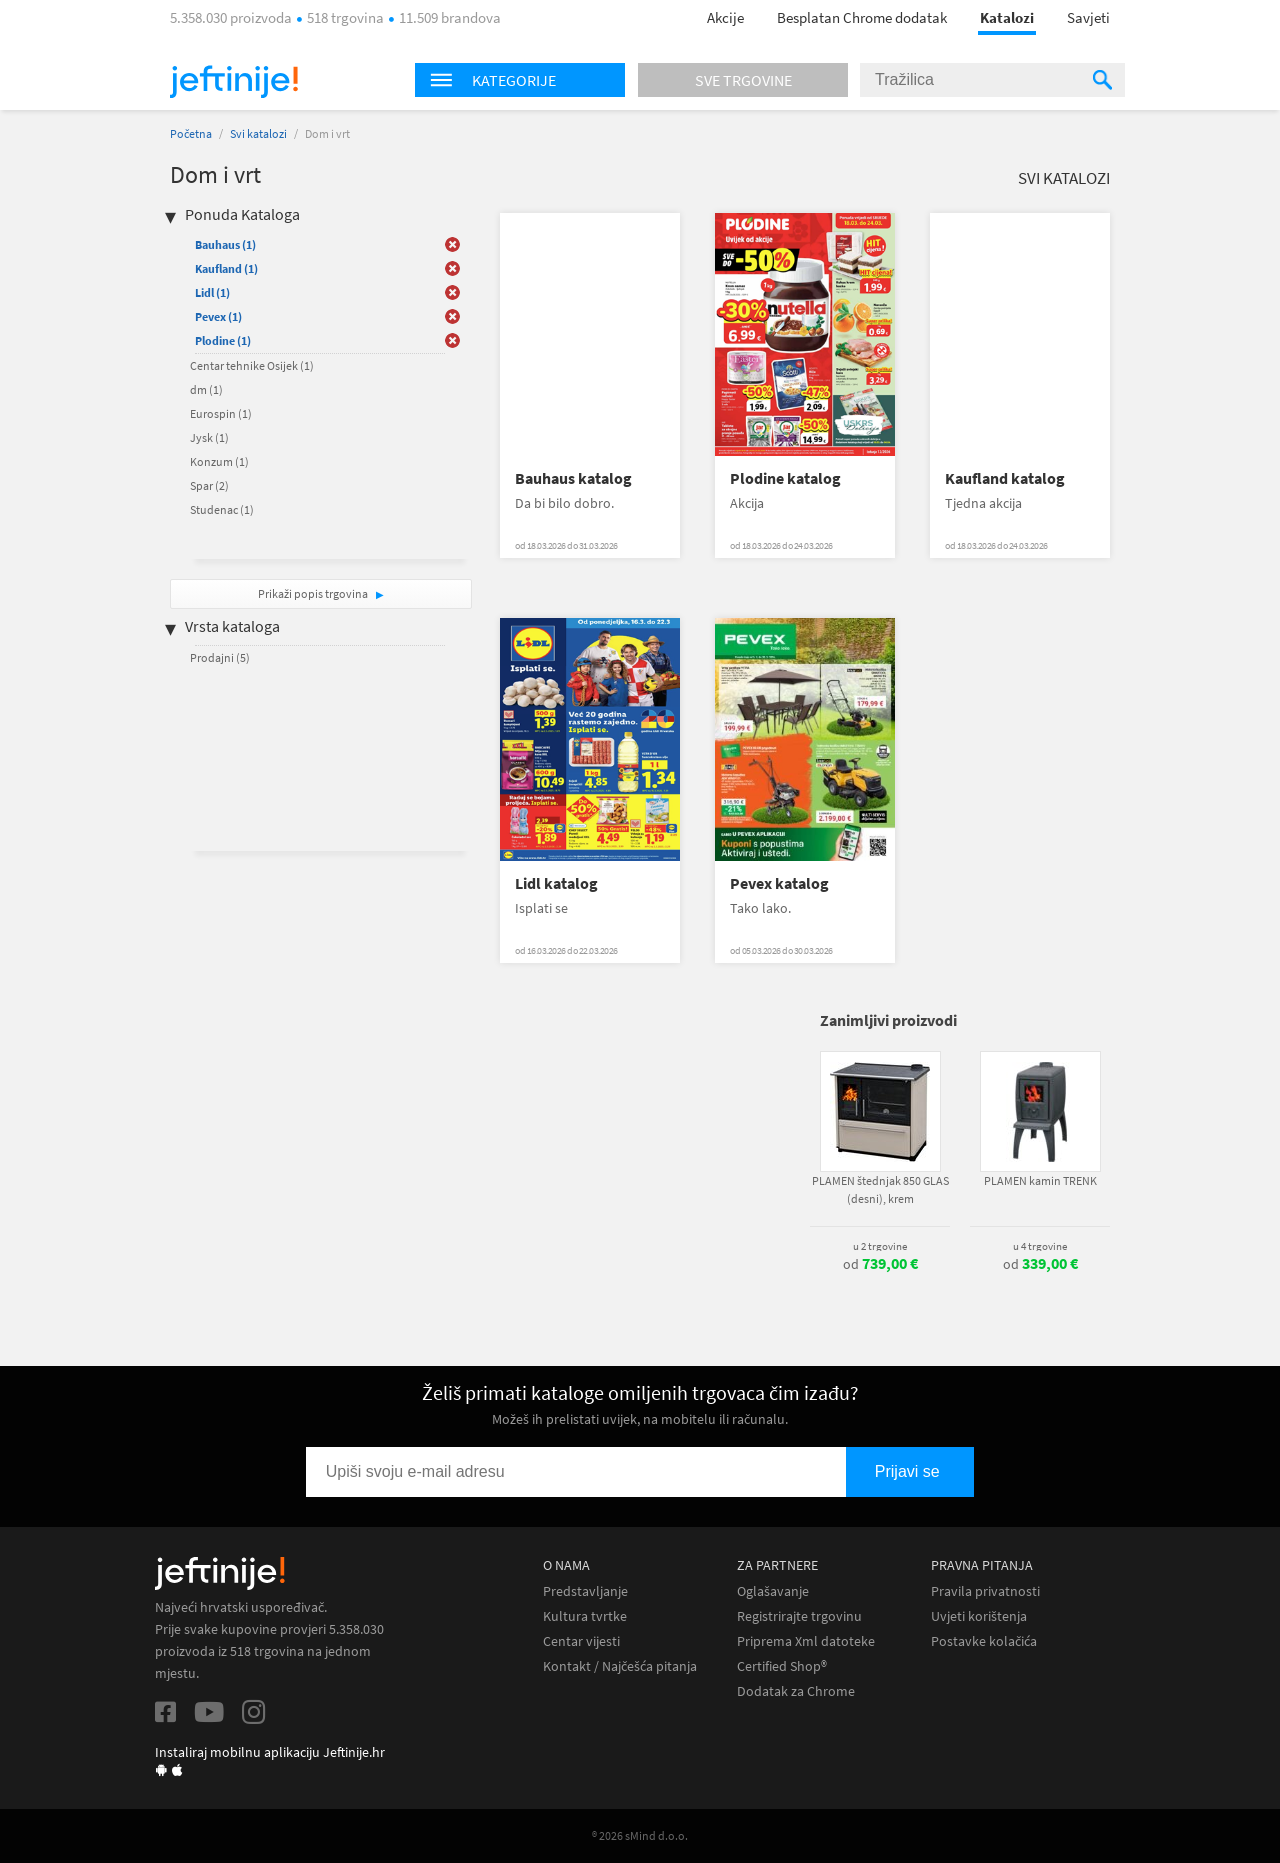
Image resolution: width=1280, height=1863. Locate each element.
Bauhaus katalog (573, 478)
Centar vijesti (581, 1641)
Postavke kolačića (984, 1641)
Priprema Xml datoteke (806, 1641)
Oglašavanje (773, 1591)
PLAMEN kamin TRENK (1040, 1180)
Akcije (725, 17)
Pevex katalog (779, 883)
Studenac (222, 509)
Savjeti (1088, 17)
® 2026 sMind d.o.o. (640, 1835)
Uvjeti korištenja (979, 1616)
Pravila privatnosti (985, 1591)
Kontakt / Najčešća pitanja (620, 1666)
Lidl (212, 292)
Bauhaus (225, 244)
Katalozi (1007, 17)
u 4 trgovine (1040, 1246)
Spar (209, 485)
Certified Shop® (782, 1666)
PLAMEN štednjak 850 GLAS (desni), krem (880, 1189)
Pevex (218, 316)
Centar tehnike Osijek (252, 365)
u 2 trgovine (880, 1246)
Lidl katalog (556, 883)
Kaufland (226, 268)
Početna (191, 133)
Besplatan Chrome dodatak (862, 17)
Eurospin (221, 413)
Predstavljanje (585, 1591)
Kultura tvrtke (585, 1616)
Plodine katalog (785, 478)
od (880, 1264)
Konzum (219, 461)
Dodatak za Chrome (796, 1691)
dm (206, 389)
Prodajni (220, 657)
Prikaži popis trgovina (314, 593)
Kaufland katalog (1005, 478)
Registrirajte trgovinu (799, 1616)
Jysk (209, 437)
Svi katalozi (258, 133)
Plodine (223, 340)
